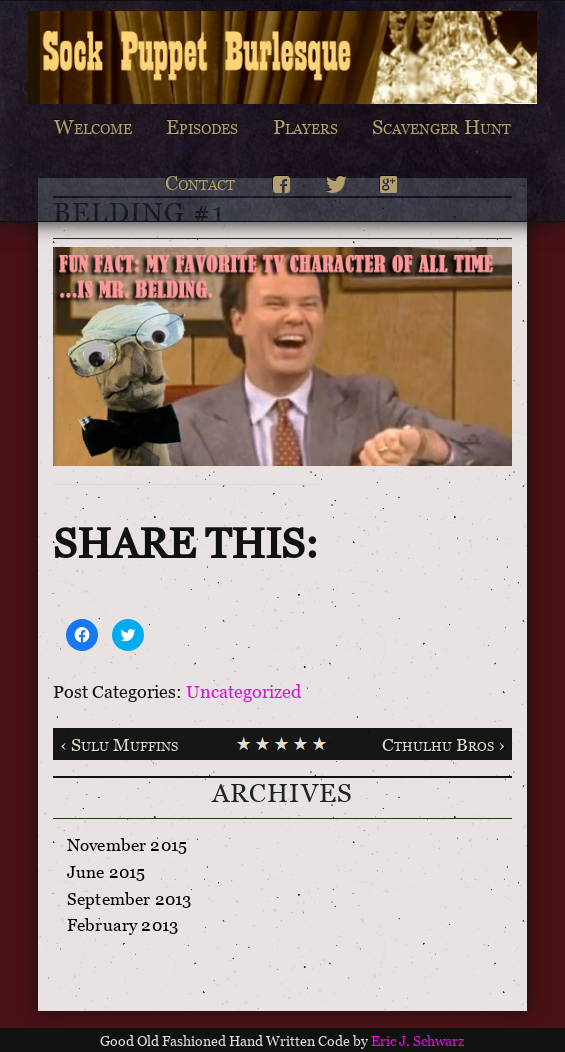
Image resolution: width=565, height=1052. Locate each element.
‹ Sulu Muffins (119, 748)
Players (305, 131)
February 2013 (122, 928)
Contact (200, 187)
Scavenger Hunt (441, 131)
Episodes (202, 131)
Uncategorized (243, 695)
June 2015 (106, 875)
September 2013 (129, 902)
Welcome (93, 131)
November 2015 (127, 848)
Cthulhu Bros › (443, 748)
